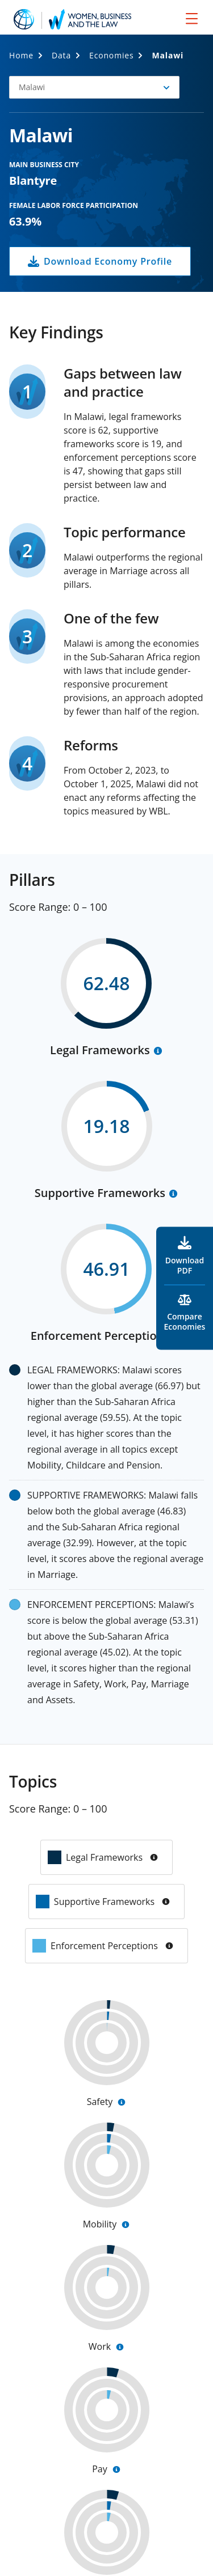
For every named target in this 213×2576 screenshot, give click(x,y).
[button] (94, 87)
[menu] (191, 18)
